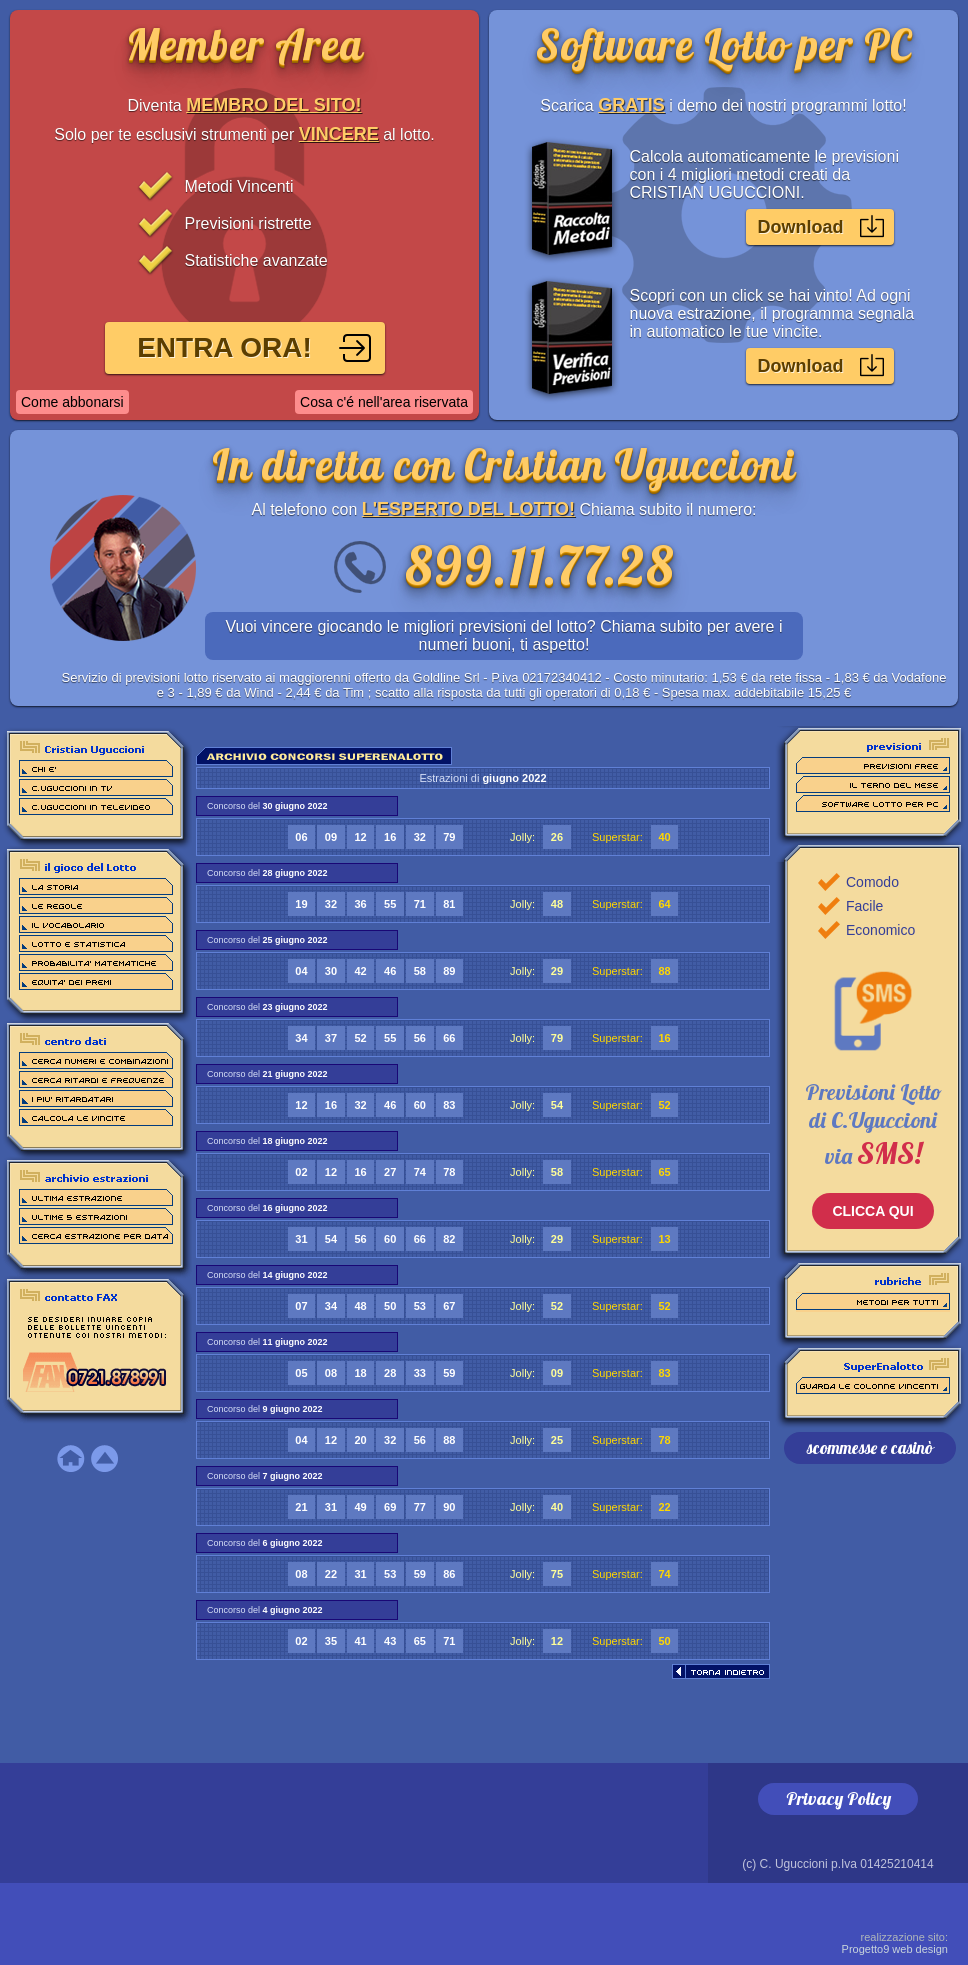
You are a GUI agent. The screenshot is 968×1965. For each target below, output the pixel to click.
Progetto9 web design (895, 1943)
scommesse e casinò (870, 1447)
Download (801, 227)
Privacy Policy (838, 1798)
